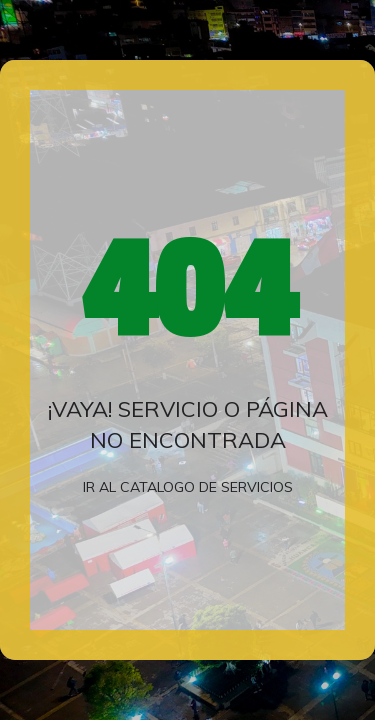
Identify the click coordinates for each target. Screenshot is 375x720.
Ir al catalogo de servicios (188, 487)
